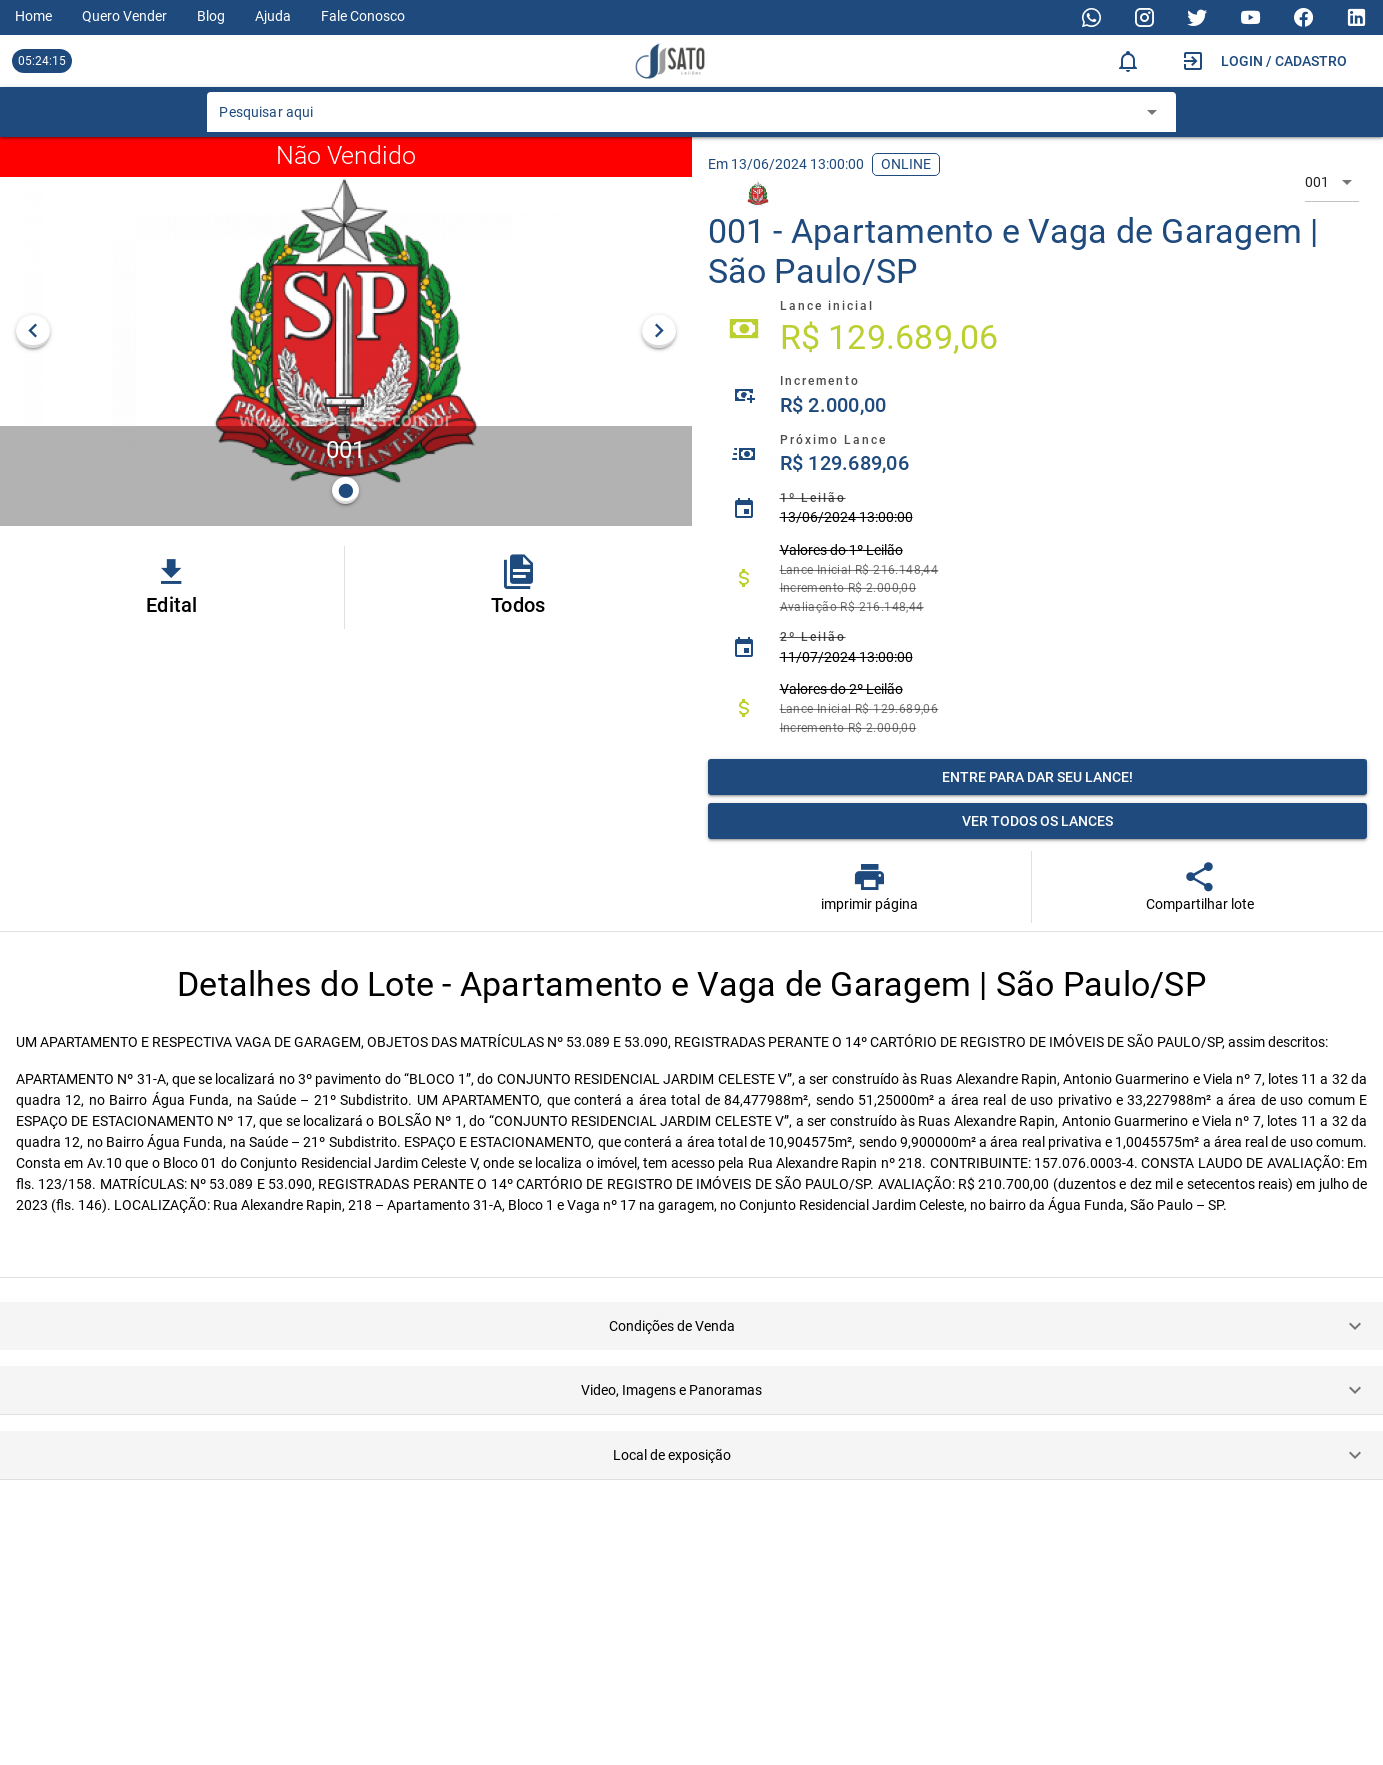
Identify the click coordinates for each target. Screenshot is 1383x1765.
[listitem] (1038, 328)
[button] (691, 1326)
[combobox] (676, 118)
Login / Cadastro (1284, 61)
